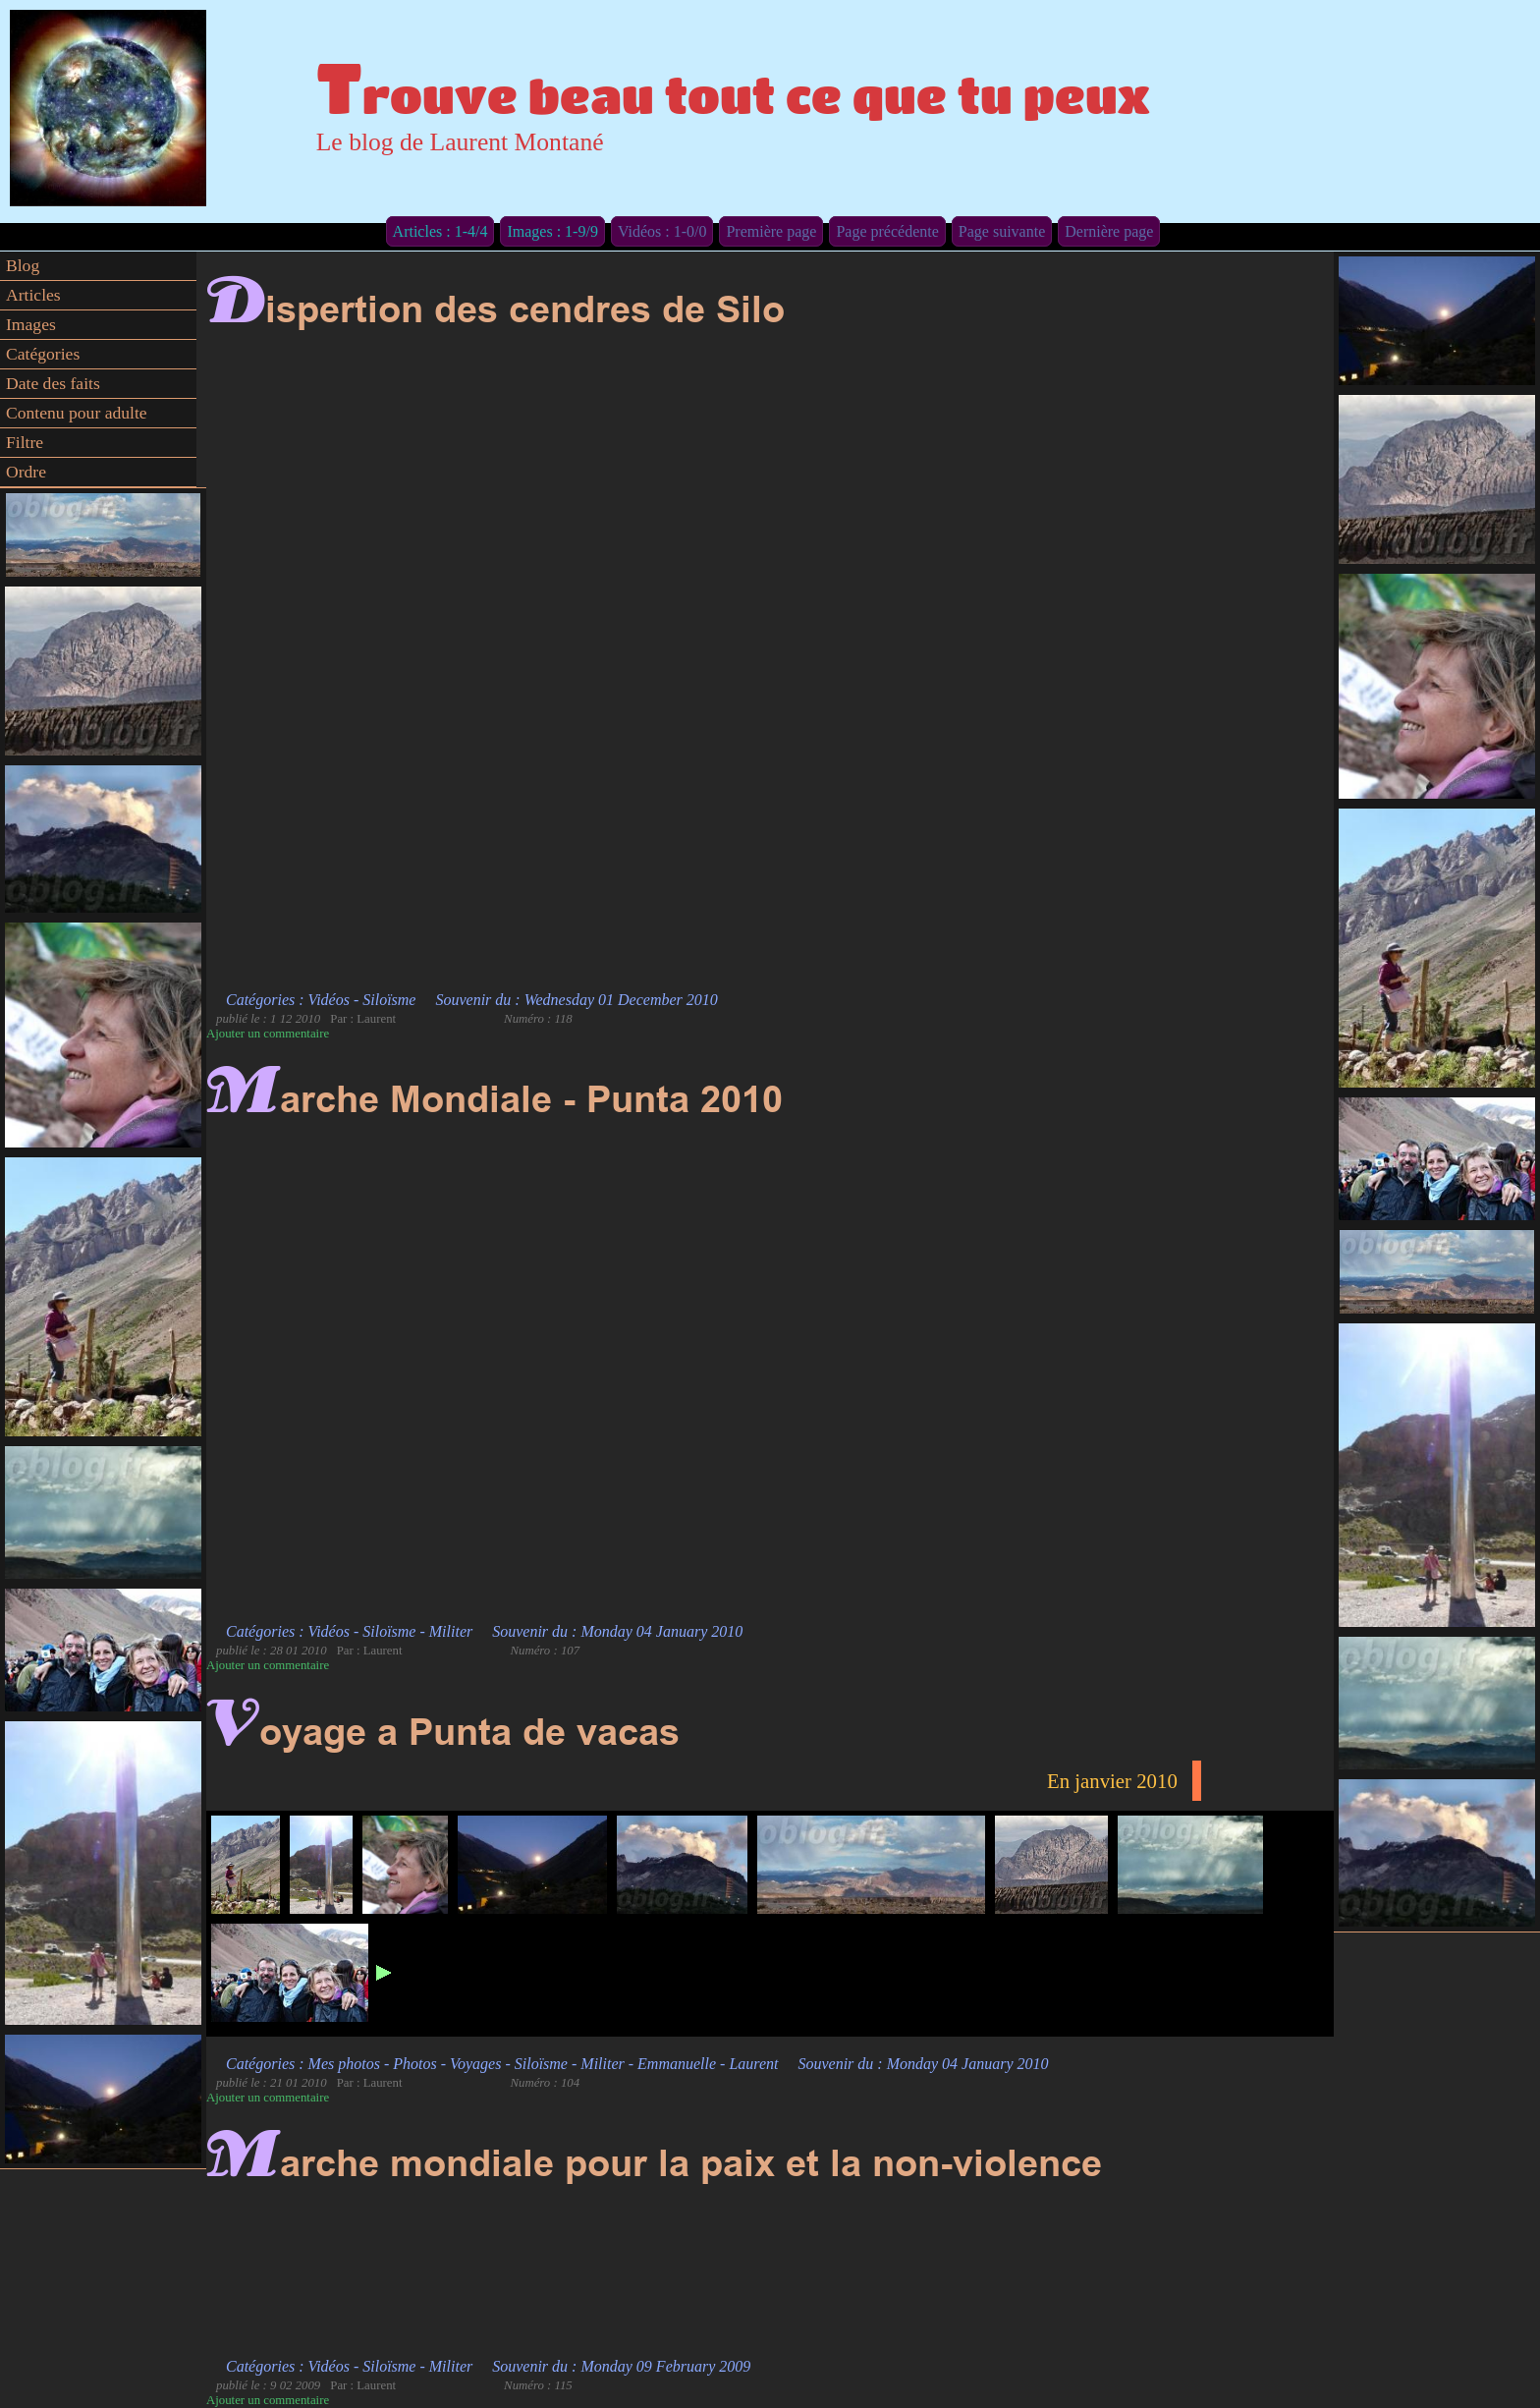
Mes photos (344, 2063)
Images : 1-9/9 (552, 231)
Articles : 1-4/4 (440, 231)
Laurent (753, 2063)
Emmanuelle (676, 2063)
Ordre (26, 471)
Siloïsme (388, 999)
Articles (33, 295)
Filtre (24, 442)
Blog (22, 265)
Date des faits (53, 383)
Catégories (43, 354)
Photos (414, 2063)
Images (31, 324)
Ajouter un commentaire (267, 1033)
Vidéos (329, 999)
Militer (450, 1631)
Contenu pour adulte (76, 412)
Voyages (475, 2063)
